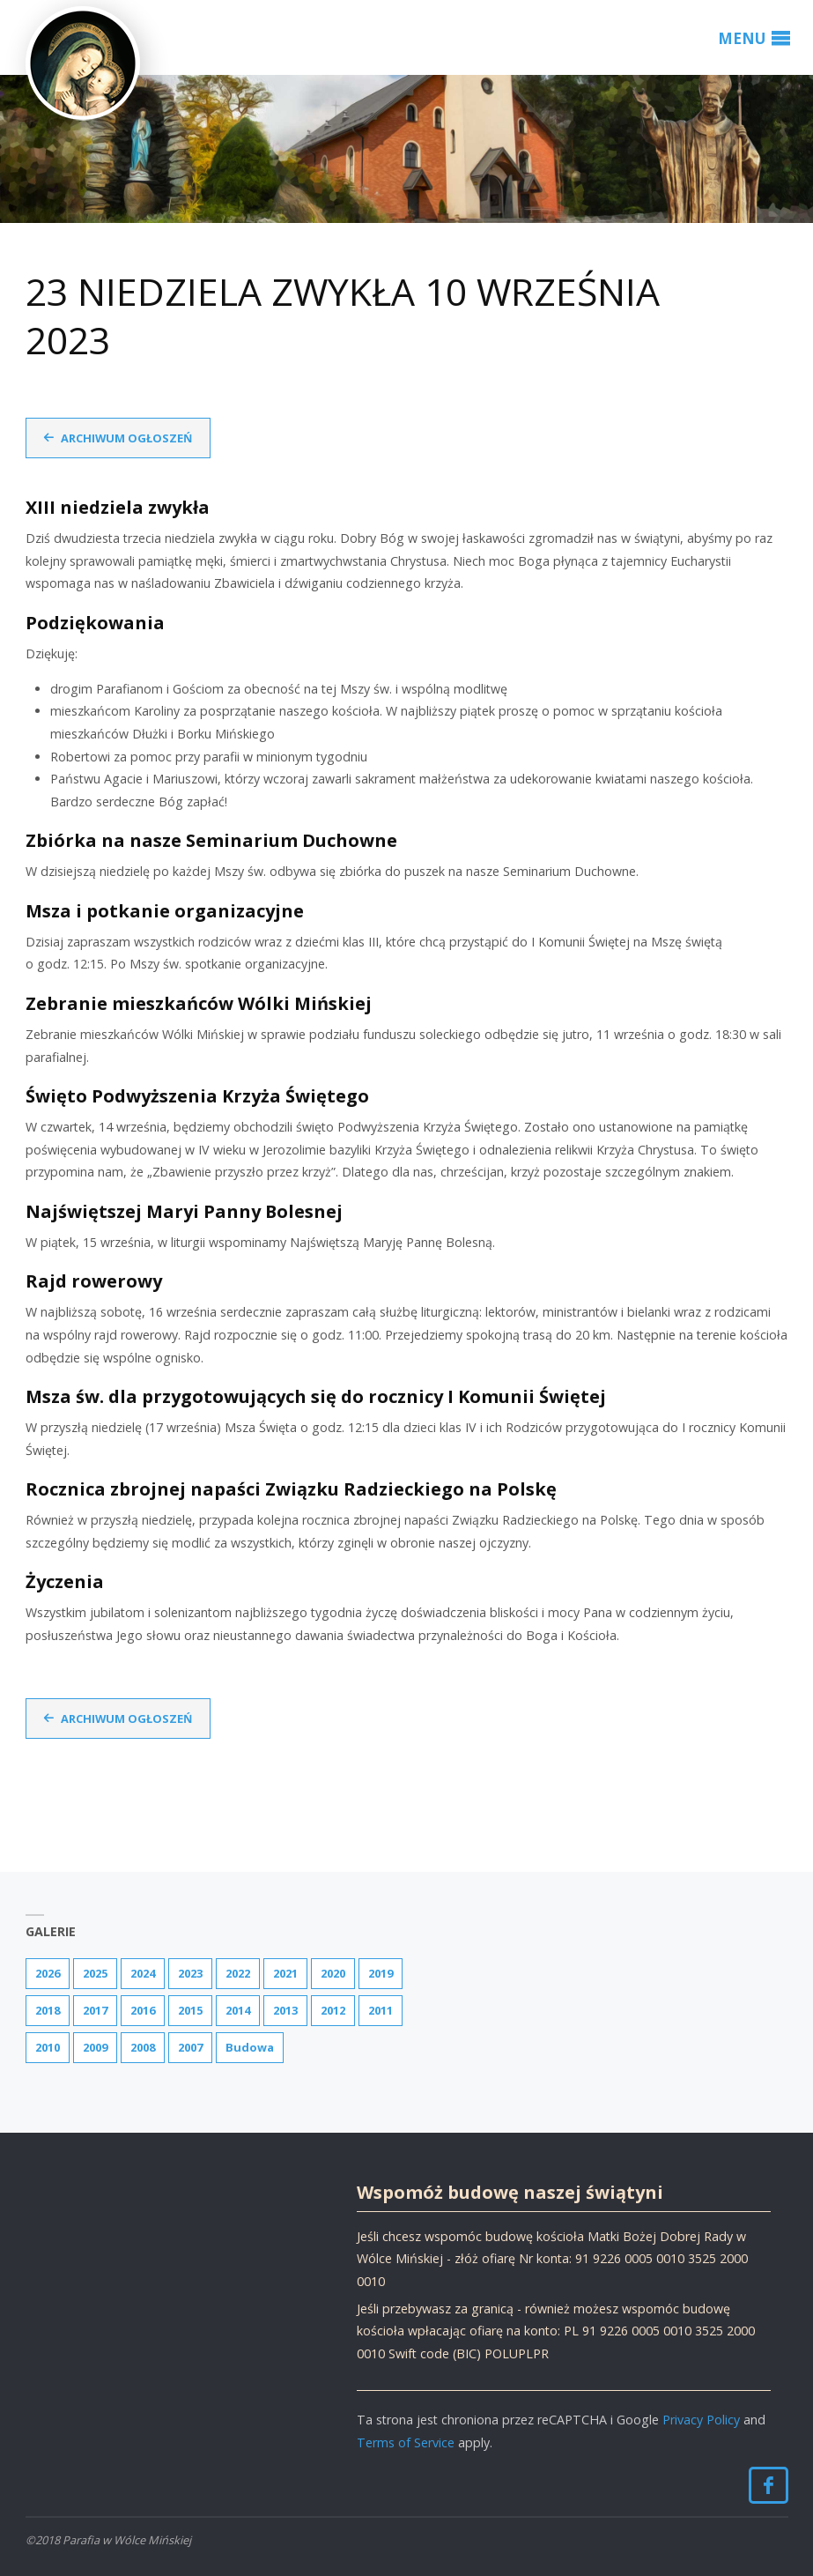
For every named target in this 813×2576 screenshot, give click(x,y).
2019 (380, 1973)
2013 (285, 2010)
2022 (237, 1973)
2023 (190, 1973)
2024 (142, 1973)
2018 (47, 2010)
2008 (142, 2047)
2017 (95, 2010)
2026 (47, 1973)
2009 (95, 2047)
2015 (190, 2010)
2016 (142, 2010)
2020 (333, 1973)
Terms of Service (406, 2442)
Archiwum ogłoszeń (126, 438)
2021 (285, 1973)
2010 (47, 2047)
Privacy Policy (701, 2419)
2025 (95, 1973)
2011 (380, 2010)
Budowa (249, 2047)
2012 (333, 2010)
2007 (190, 2047)
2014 (237, 2010)
